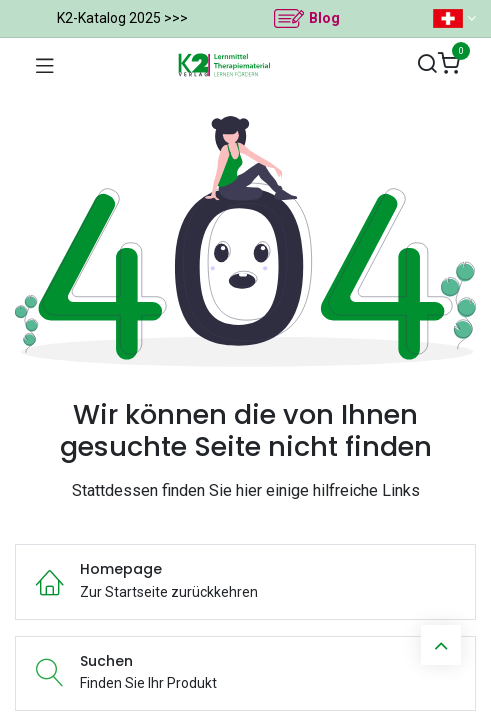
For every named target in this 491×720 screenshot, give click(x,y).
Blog (324, 18)
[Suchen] (427, 64)
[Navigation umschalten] (45, 65)
